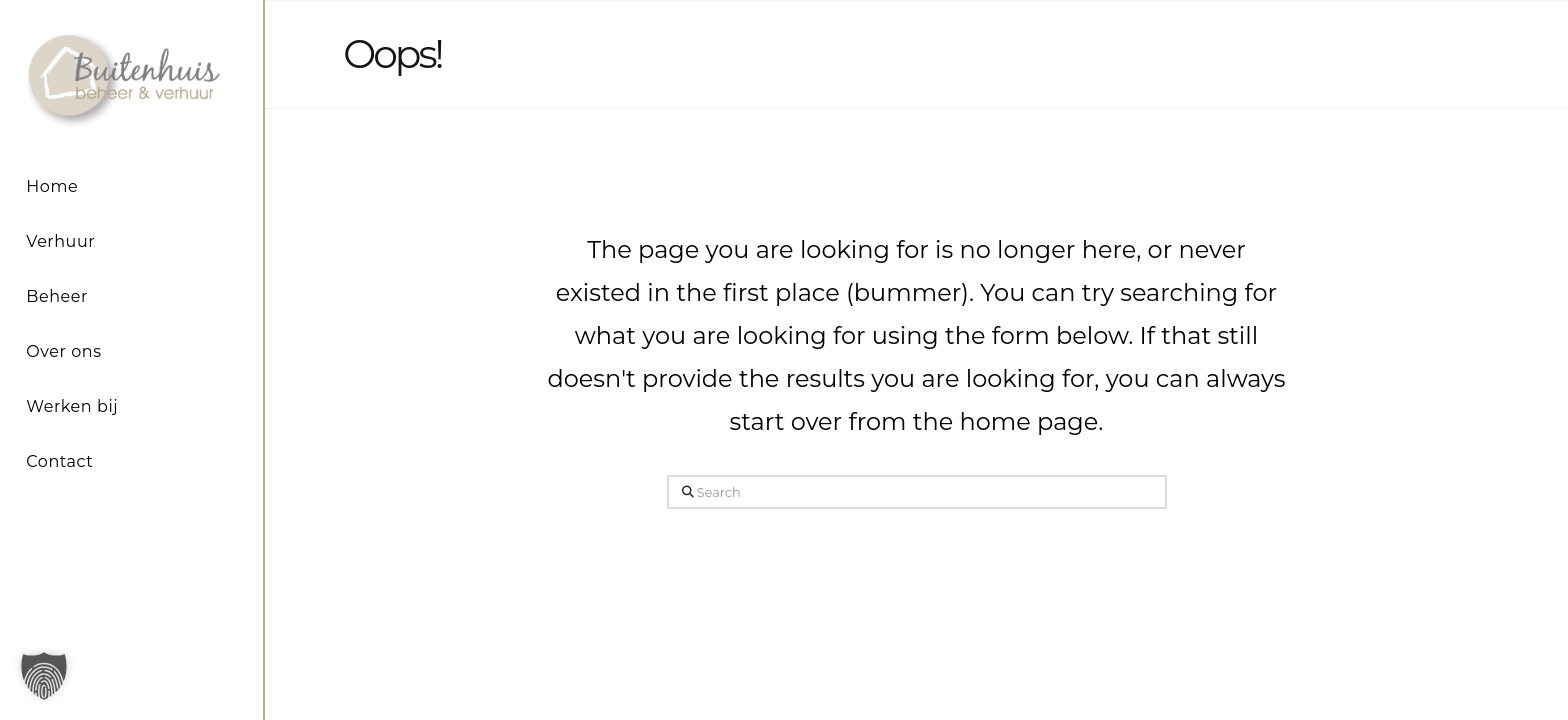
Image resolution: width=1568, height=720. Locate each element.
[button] (44, 676)
